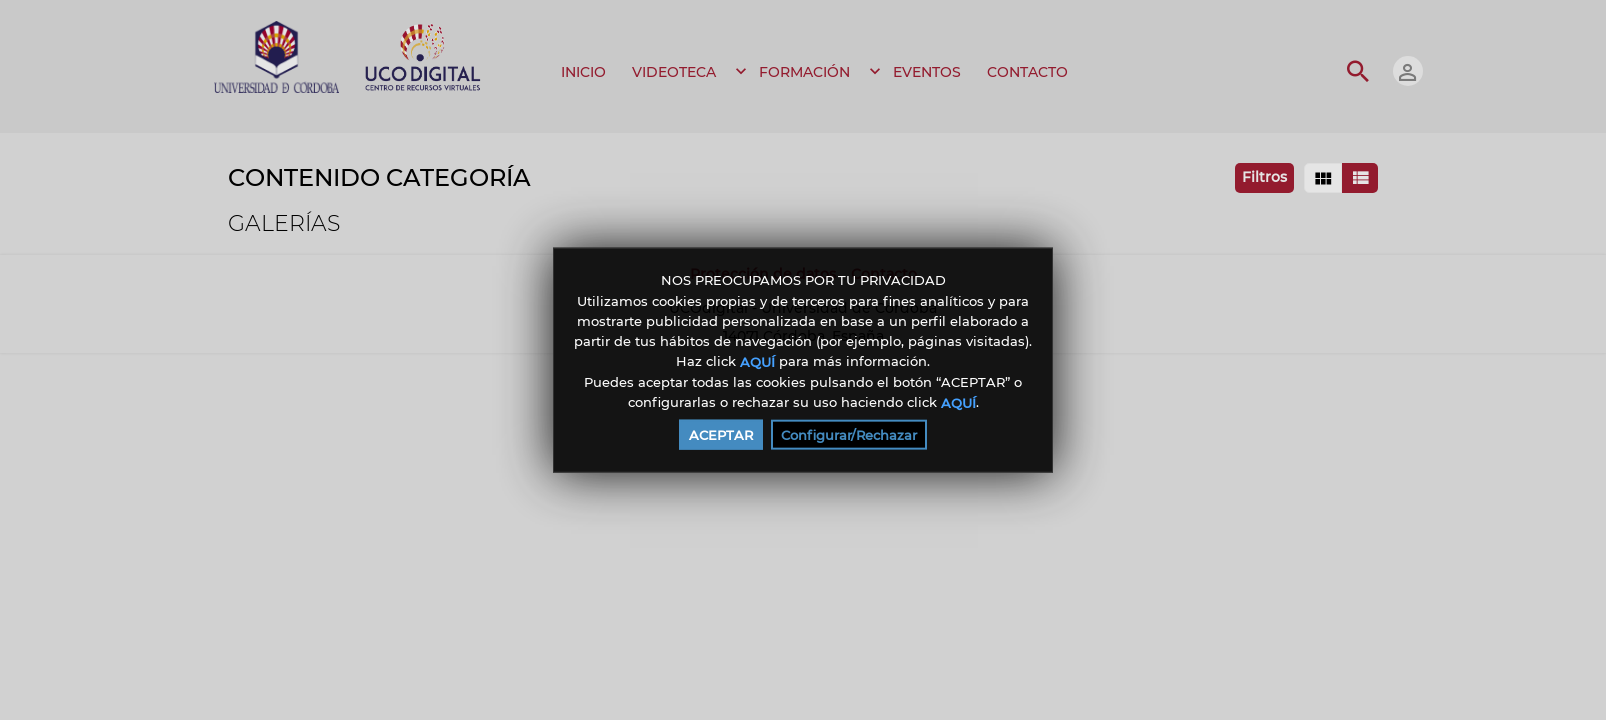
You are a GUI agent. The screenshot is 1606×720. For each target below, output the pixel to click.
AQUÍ (757, 362)
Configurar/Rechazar (849, 434)
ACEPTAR (721, 434)
